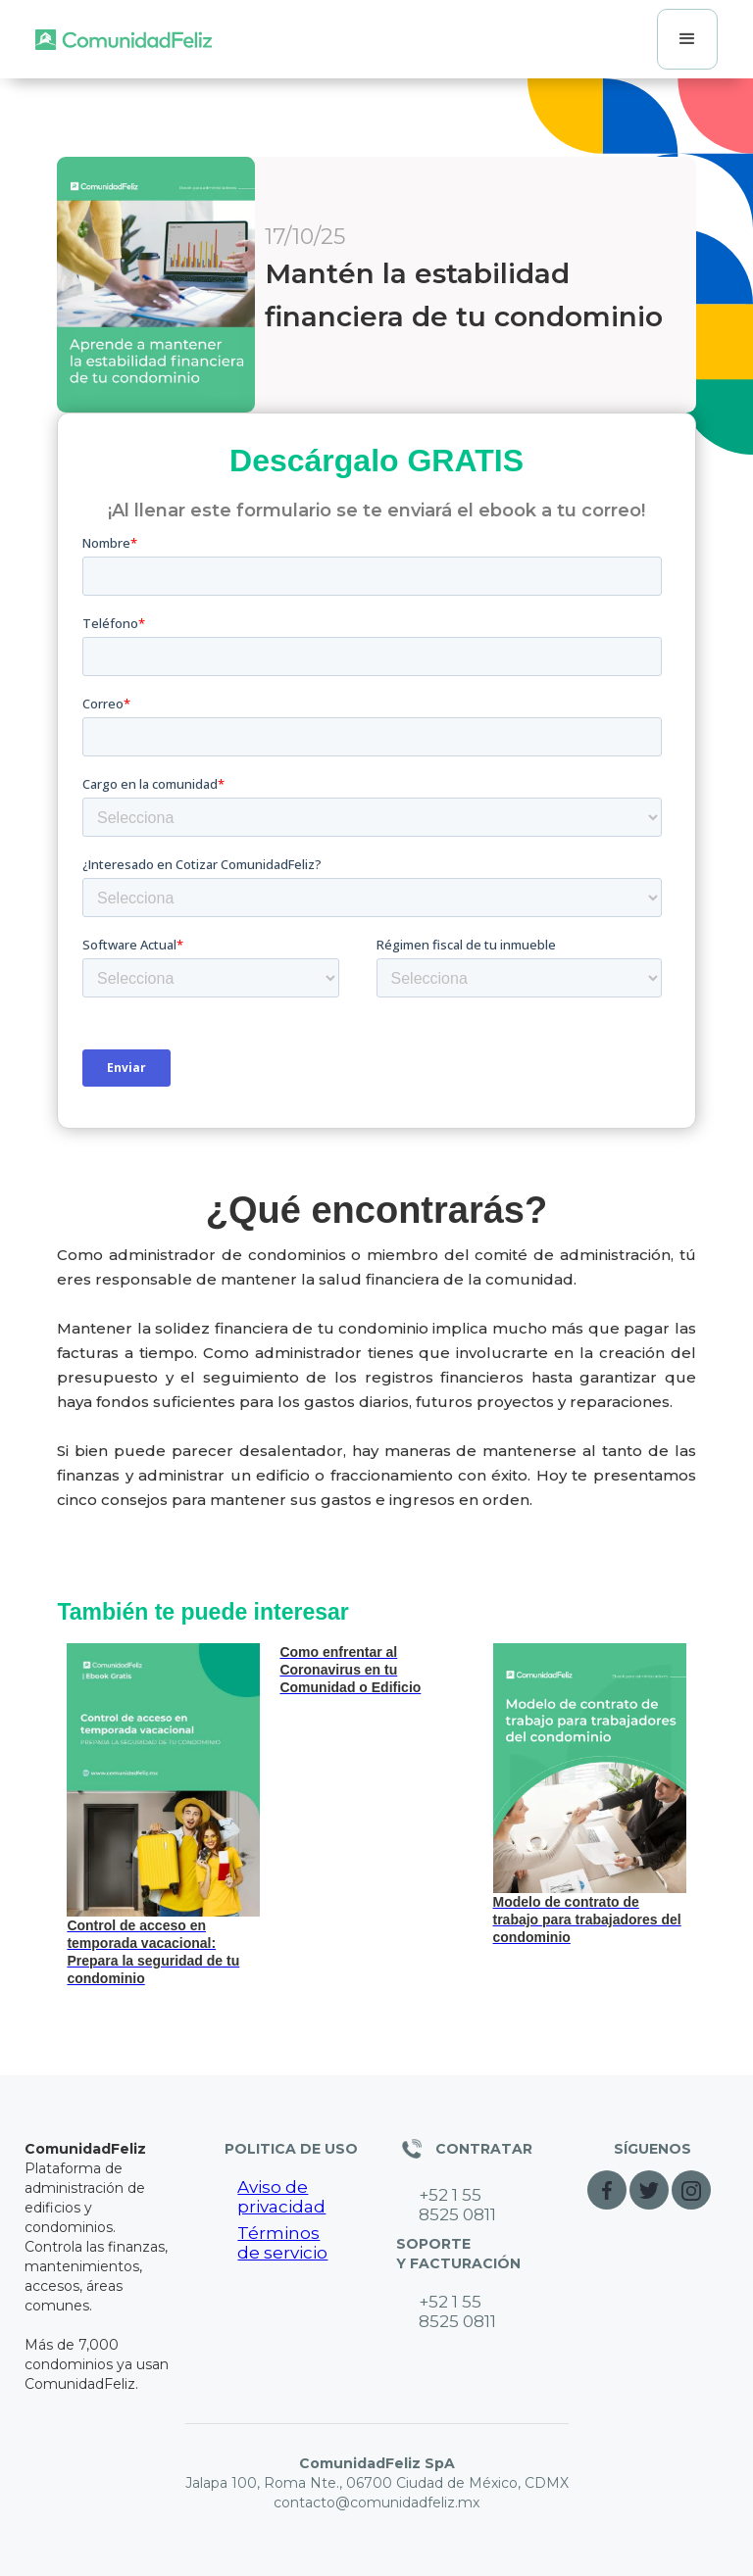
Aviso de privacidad (281, 2196)
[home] (123, 39)
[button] (687, 39)
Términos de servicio (282, 2242)
